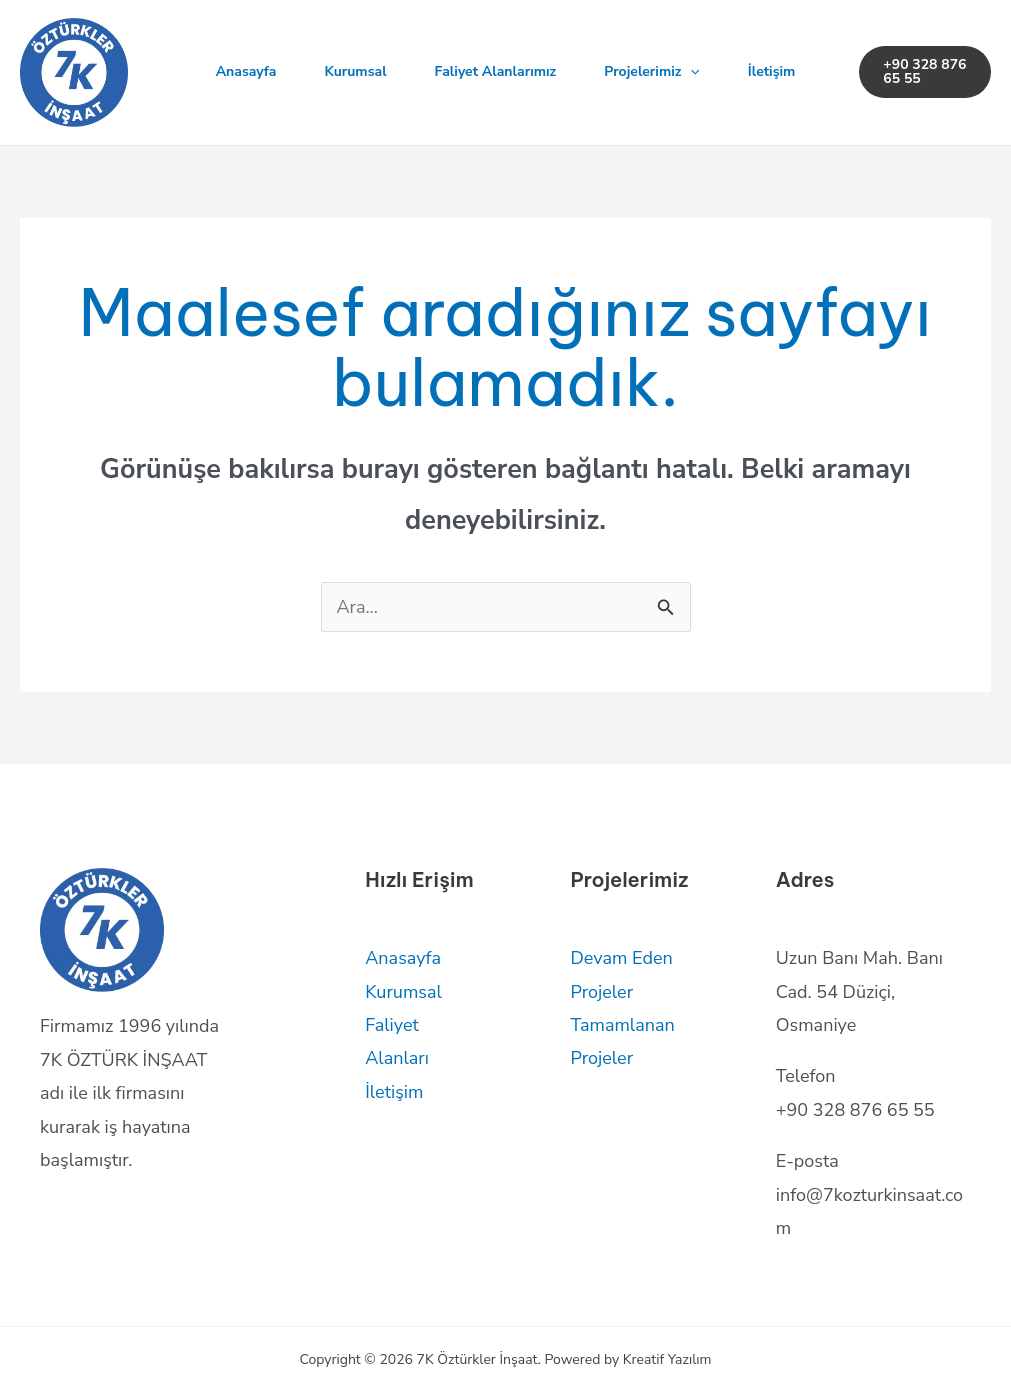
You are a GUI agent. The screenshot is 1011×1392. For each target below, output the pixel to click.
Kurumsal (356, 71)
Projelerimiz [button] (652, 72)
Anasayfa (246, 71)
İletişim (772, 71)
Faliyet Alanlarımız (496, 71)
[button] (690, 72)
